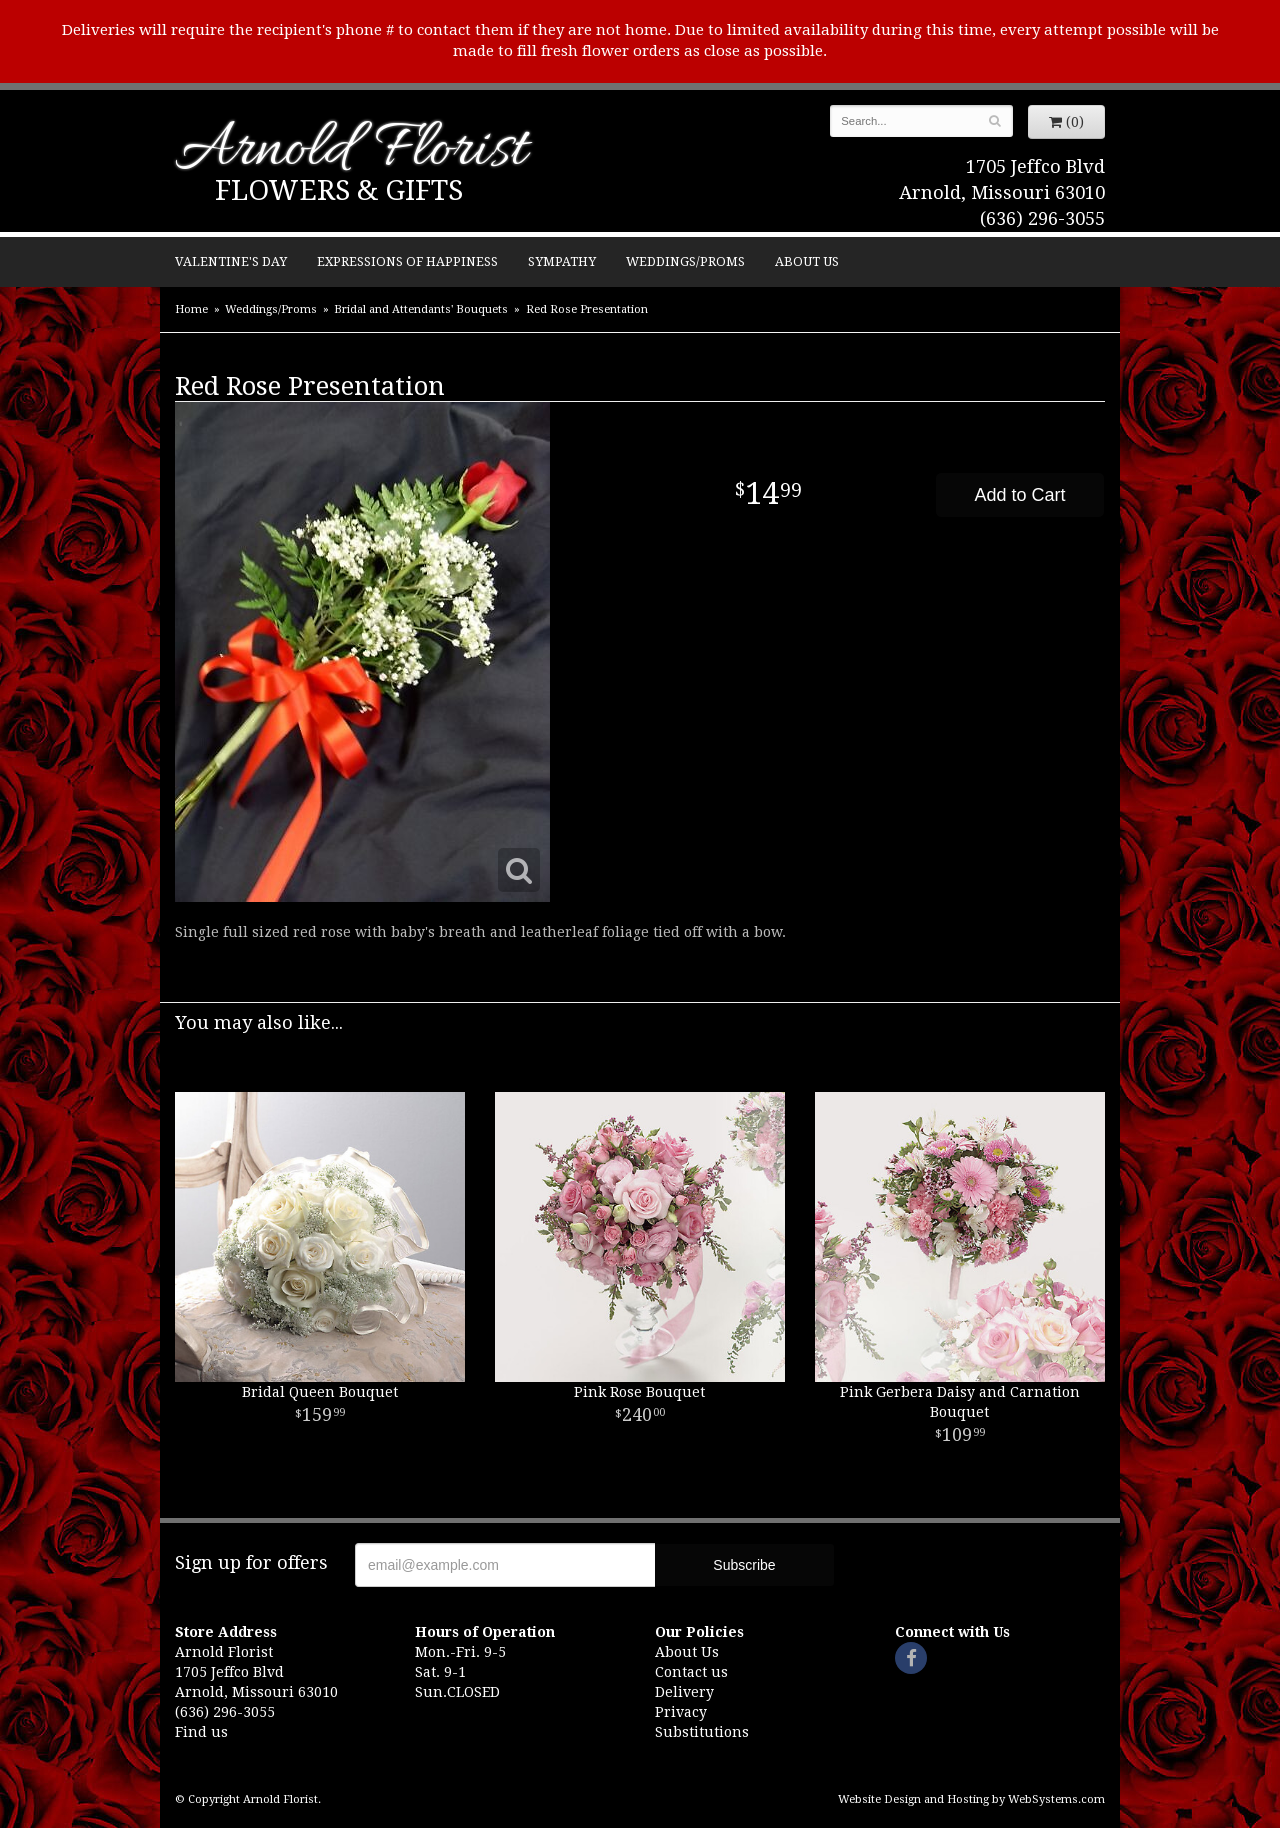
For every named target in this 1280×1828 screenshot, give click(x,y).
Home (191, 309)
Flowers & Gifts (339, 190)
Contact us (691, 1672)
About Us (807, 261)
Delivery (684, 1692)
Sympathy (562, 261)
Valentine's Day (231, 261)
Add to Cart (1019, 495)
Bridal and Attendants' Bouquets (421, 309)
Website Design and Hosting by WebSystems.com (971, 1799)
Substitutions (702, 1732)
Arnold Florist (351, 151)
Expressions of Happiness (407, 261)
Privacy (681, 1712)
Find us (201, 1732)
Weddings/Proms (685, 261)
